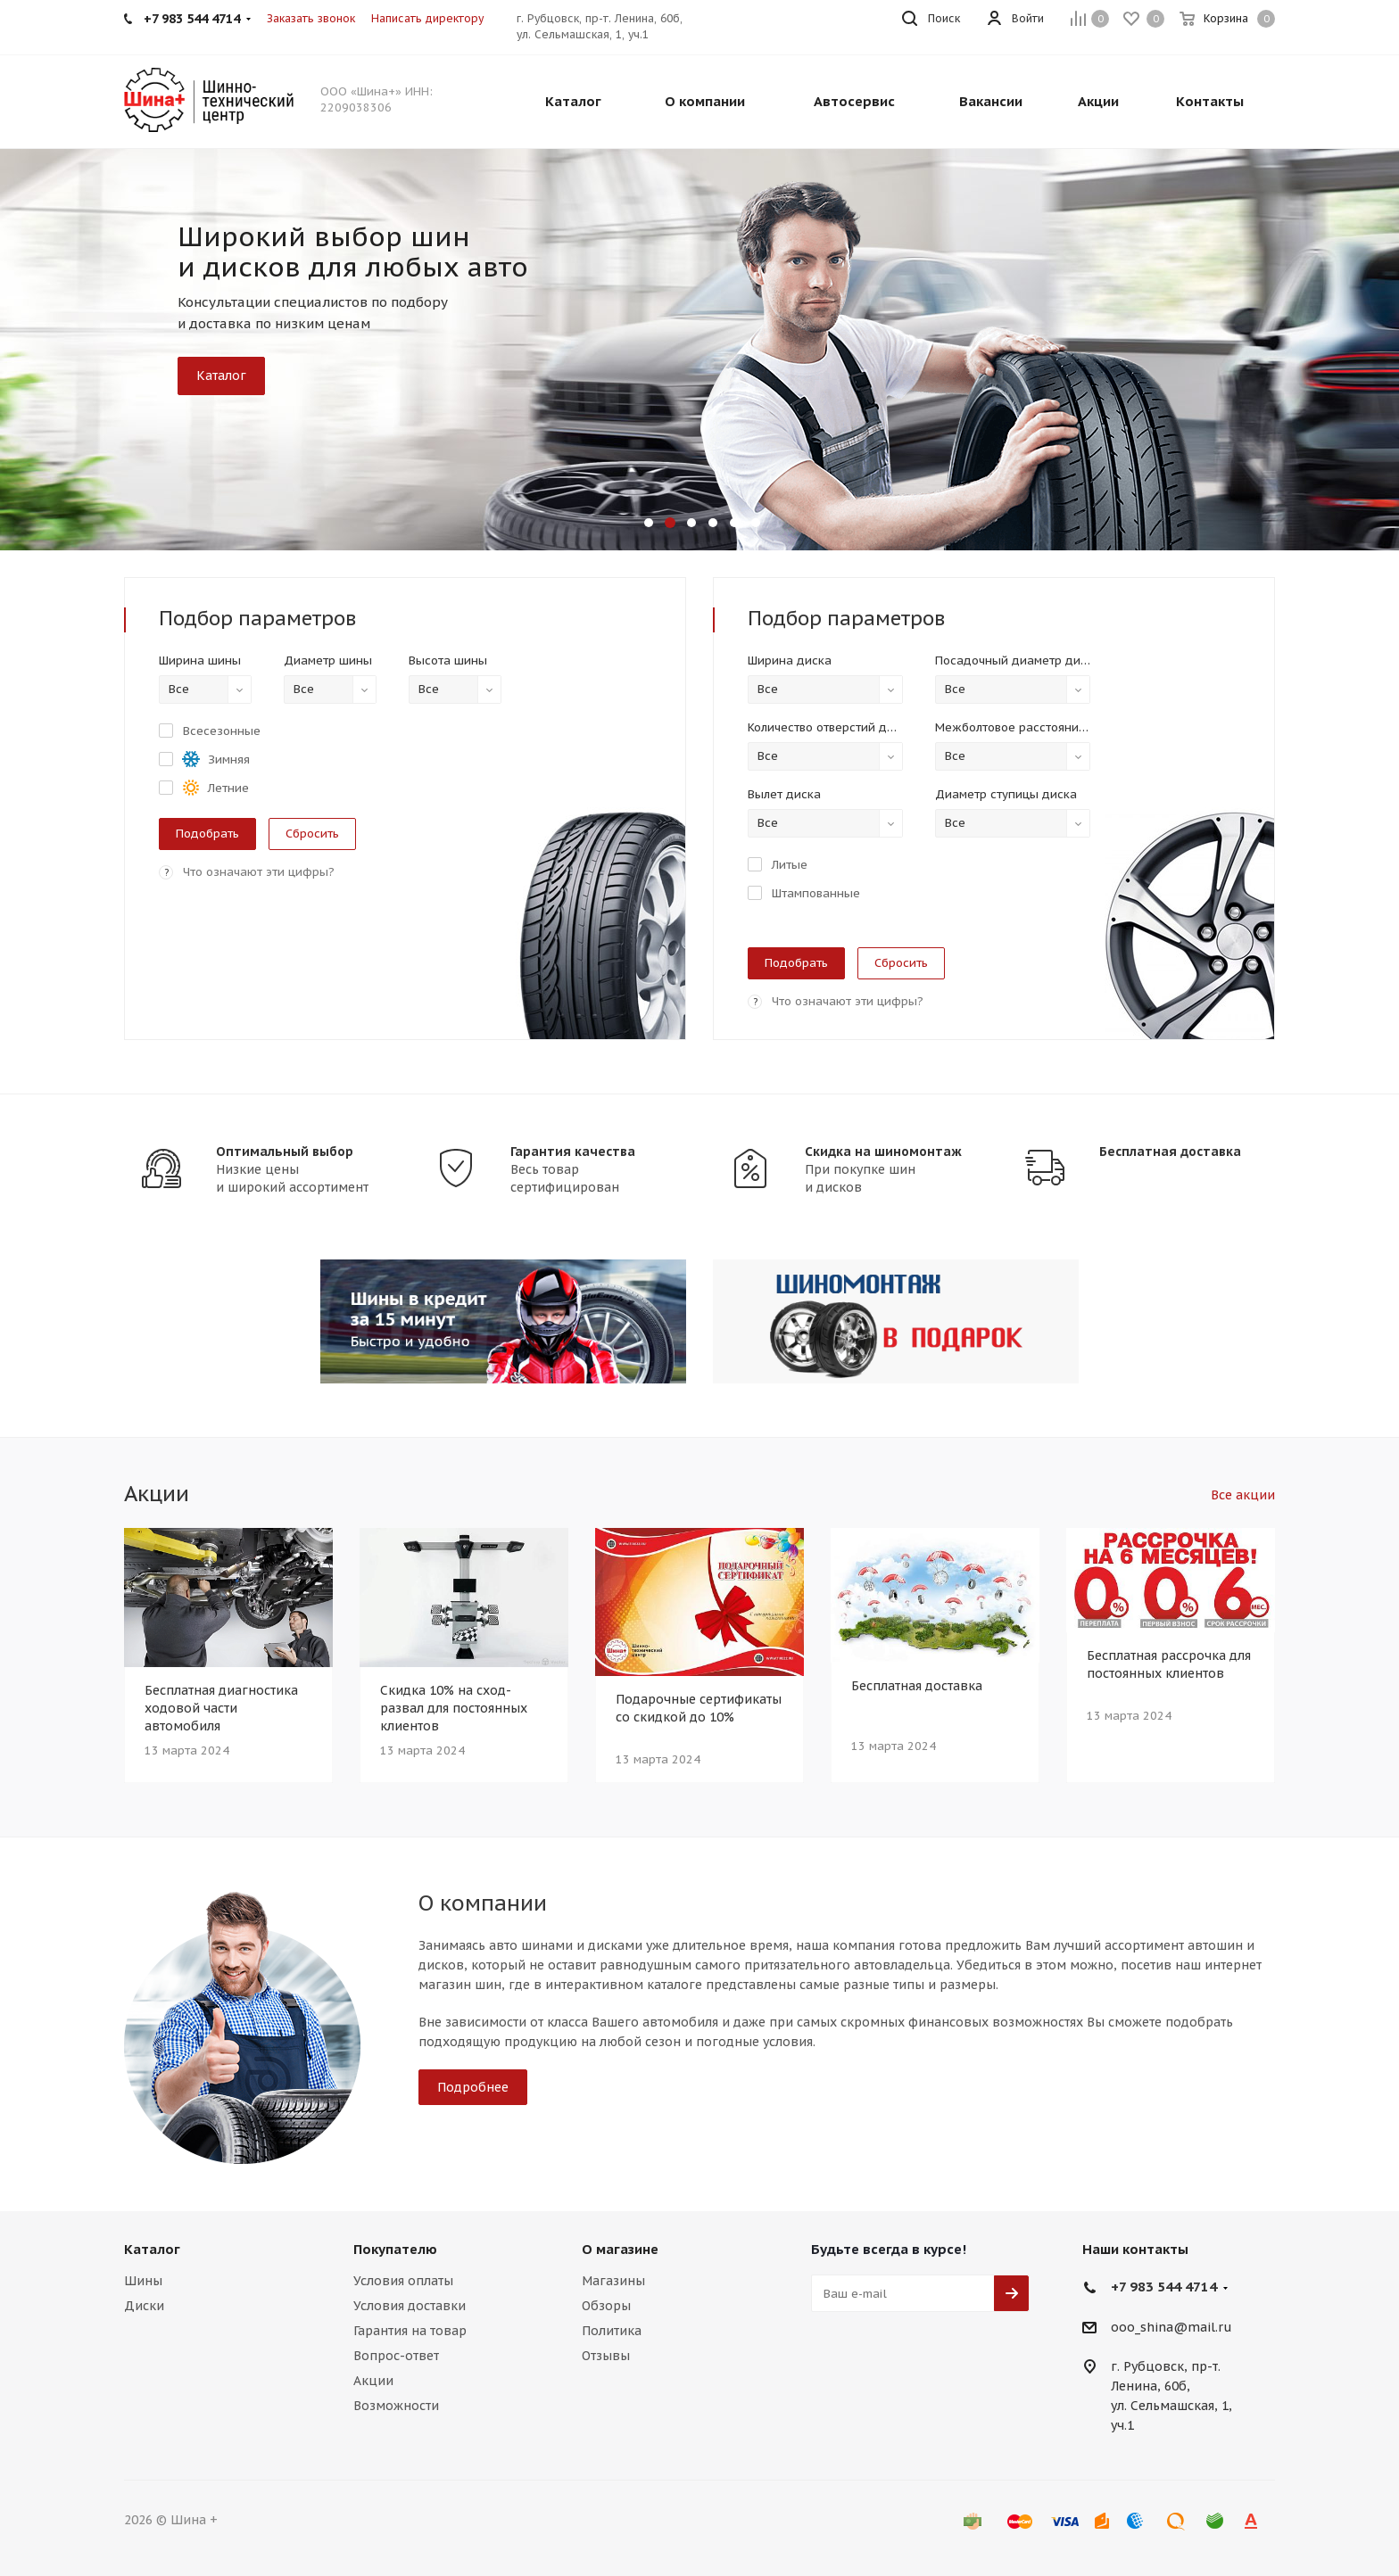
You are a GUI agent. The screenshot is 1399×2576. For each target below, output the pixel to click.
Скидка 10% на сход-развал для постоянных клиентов (453, 1708)
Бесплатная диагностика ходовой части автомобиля (221, 1708)
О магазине (620, 2249)
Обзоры (606, 2306)
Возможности (396, 2406)
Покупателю (395, 2249)
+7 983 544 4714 (1164, 2286)
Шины (143, 2281)
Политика (612, 2331)
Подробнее (473, 2087)
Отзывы (606, 2356)
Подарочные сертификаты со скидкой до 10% (699, 1708)
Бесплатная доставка (1170, 1152)
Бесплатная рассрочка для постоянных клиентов (1169, 1664)
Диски (144, 2306)
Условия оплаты (403, 2281)
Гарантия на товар (410, 2331)
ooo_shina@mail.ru (1171, 2327)
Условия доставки (409, 2306)
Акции (373, 2381)
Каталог (221, 375)
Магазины (613, 2281)
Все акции (1243, 1495)
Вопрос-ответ (396, 2356)
